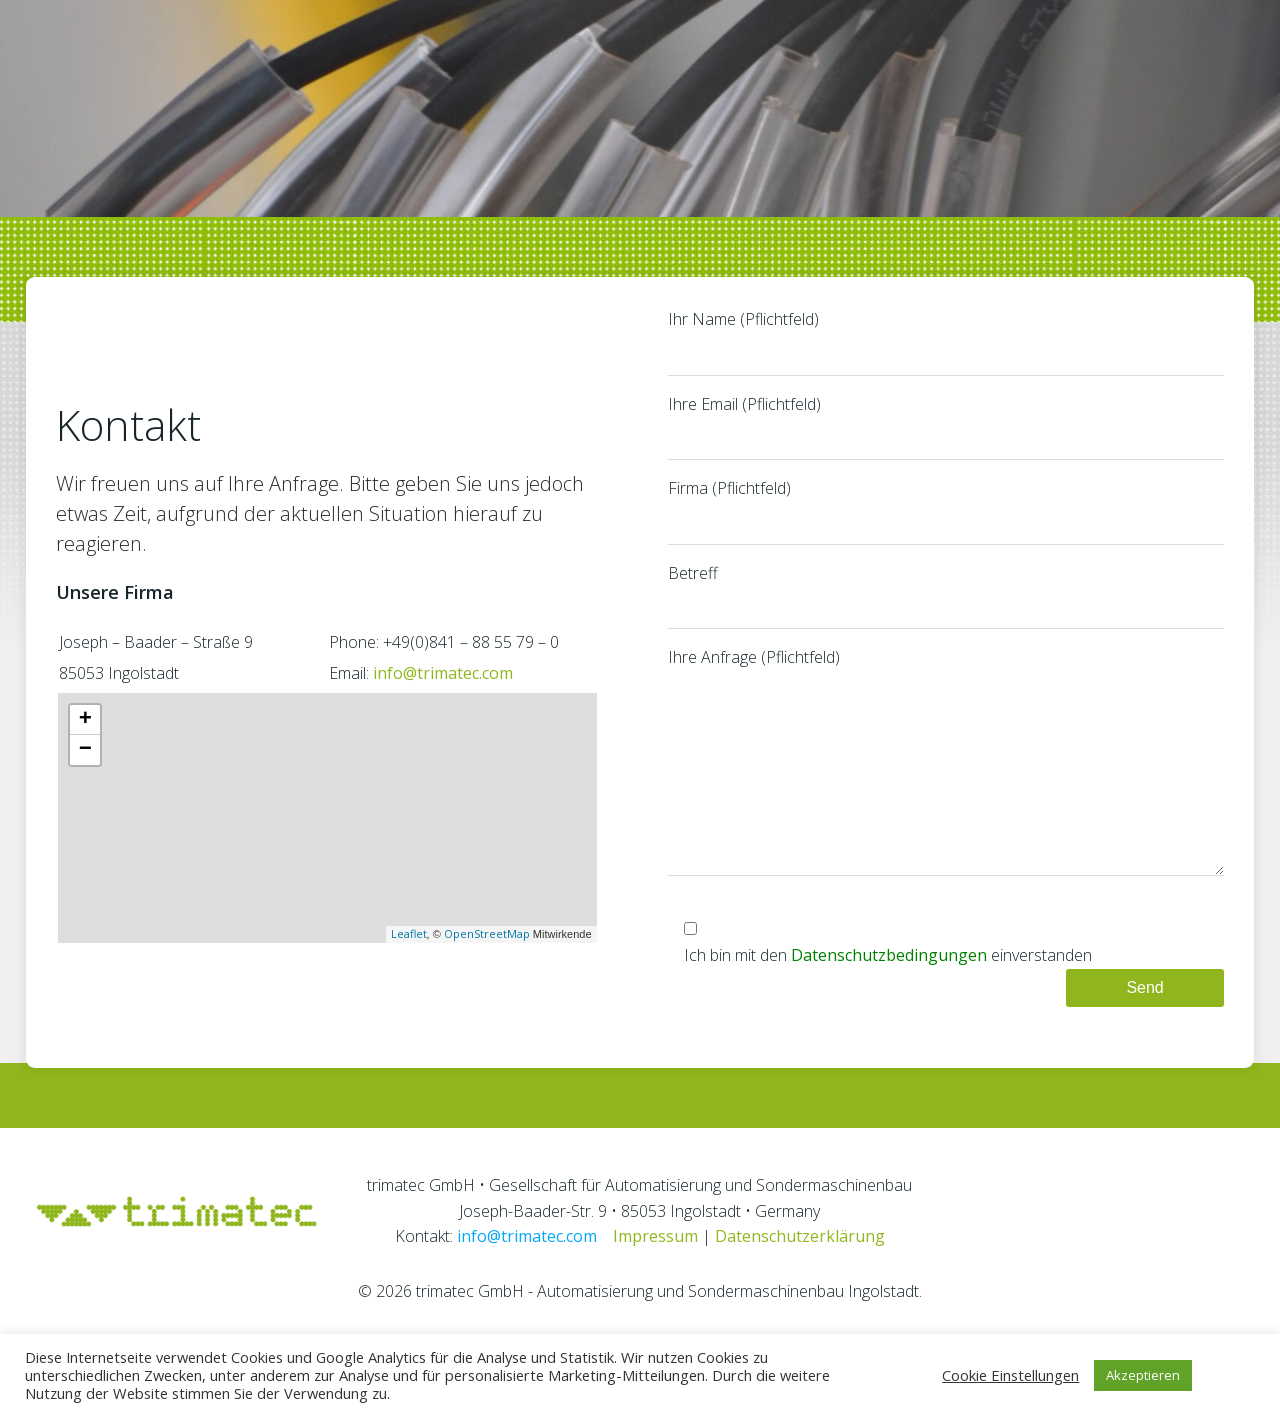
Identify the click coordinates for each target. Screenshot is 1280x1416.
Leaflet (407, 975)
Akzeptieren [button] (1143, 1375)
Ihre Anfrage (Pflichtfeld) (948, 804)
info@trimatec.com (439, 716)
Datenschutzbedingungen (891, 1018)
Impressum (655, 1301)
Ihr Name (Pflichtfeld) (948, 365)
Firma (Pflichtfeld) (948, 534)
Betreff (948, 619)
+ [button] (81, 761)
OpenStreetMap (485, 975)
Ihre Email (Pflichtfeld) (948, 450)
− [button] (81, 791)
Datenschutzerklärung (800, 1301)
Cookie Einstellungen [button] (1010, 1375)
